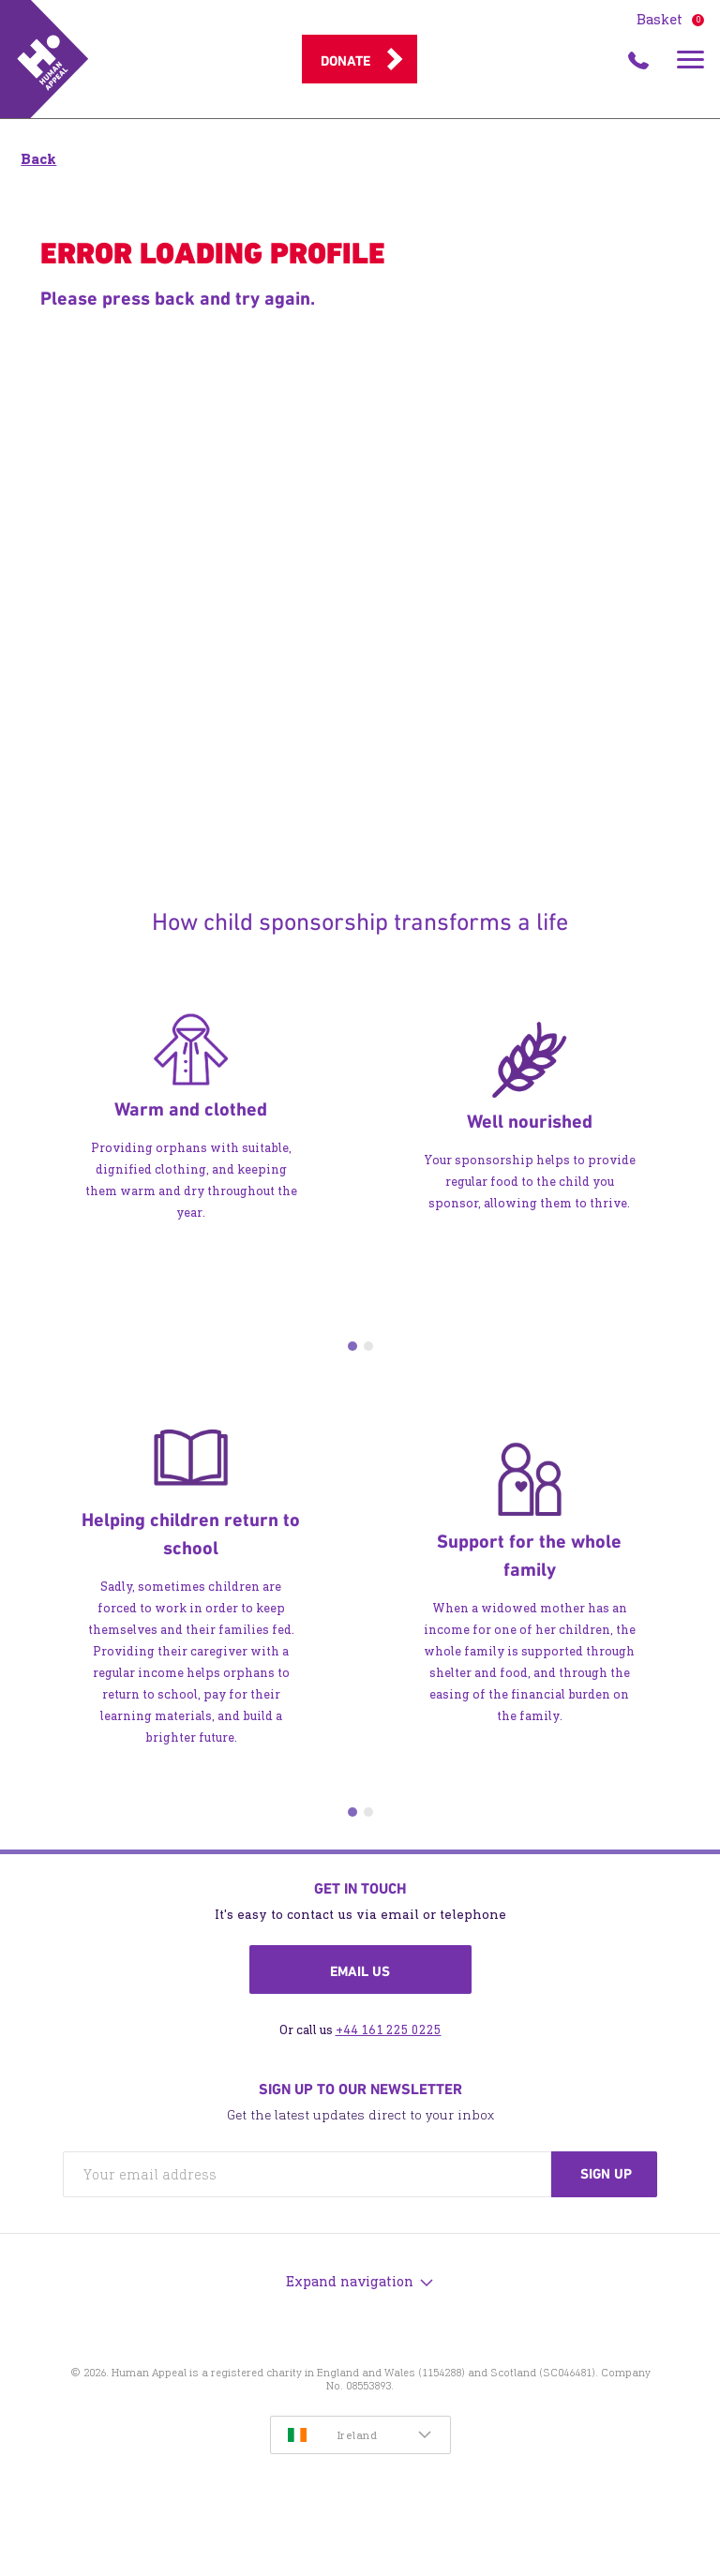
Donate (345, 60)
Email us (360, 1971)
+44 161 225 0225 (389, 2030)
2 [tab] (368, 1346)
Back (38, 159)
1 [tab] (352, 1346)
